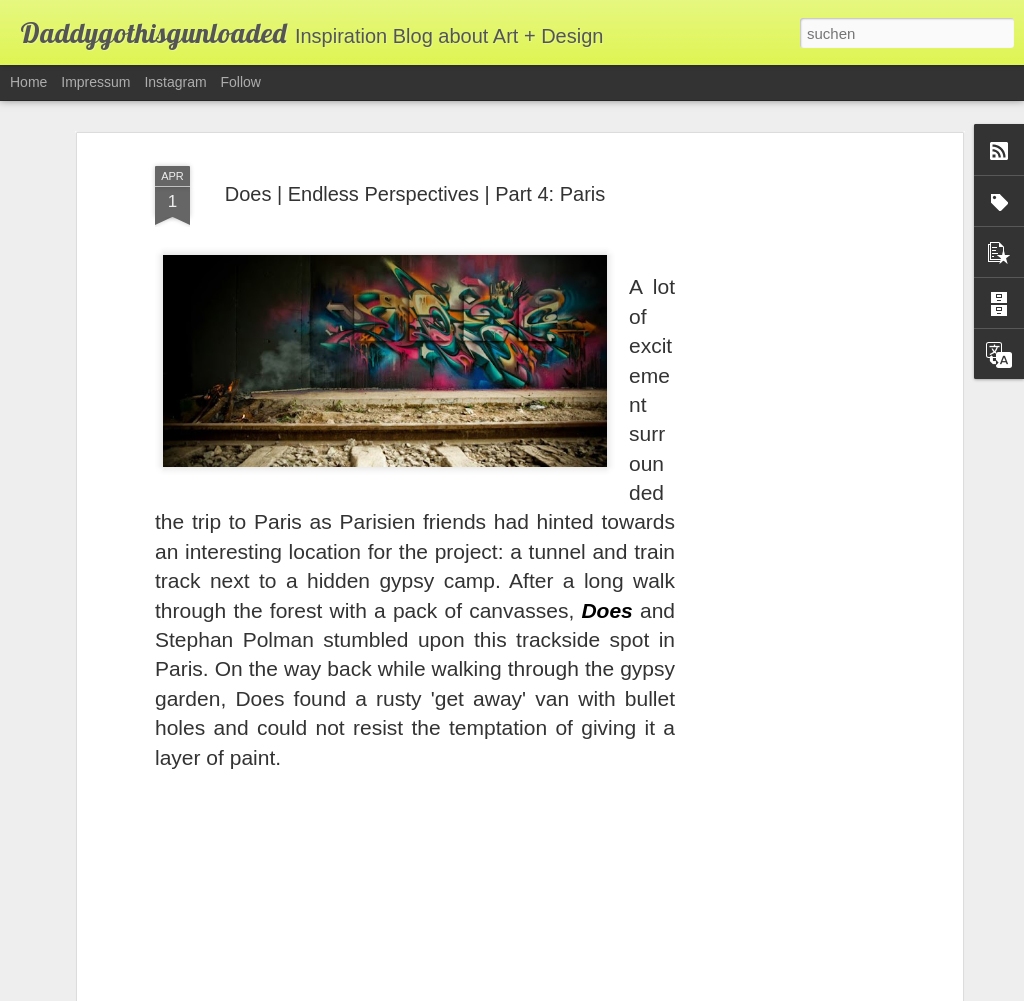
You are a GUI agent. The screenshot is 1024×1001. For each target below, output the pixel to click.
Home (28, 82)
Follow (241, 82)
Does (606, 582)
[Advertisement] (785, 443)
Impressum (95, 82)
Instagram (175, 82)
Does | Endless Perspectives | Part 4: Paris (415, 166)
